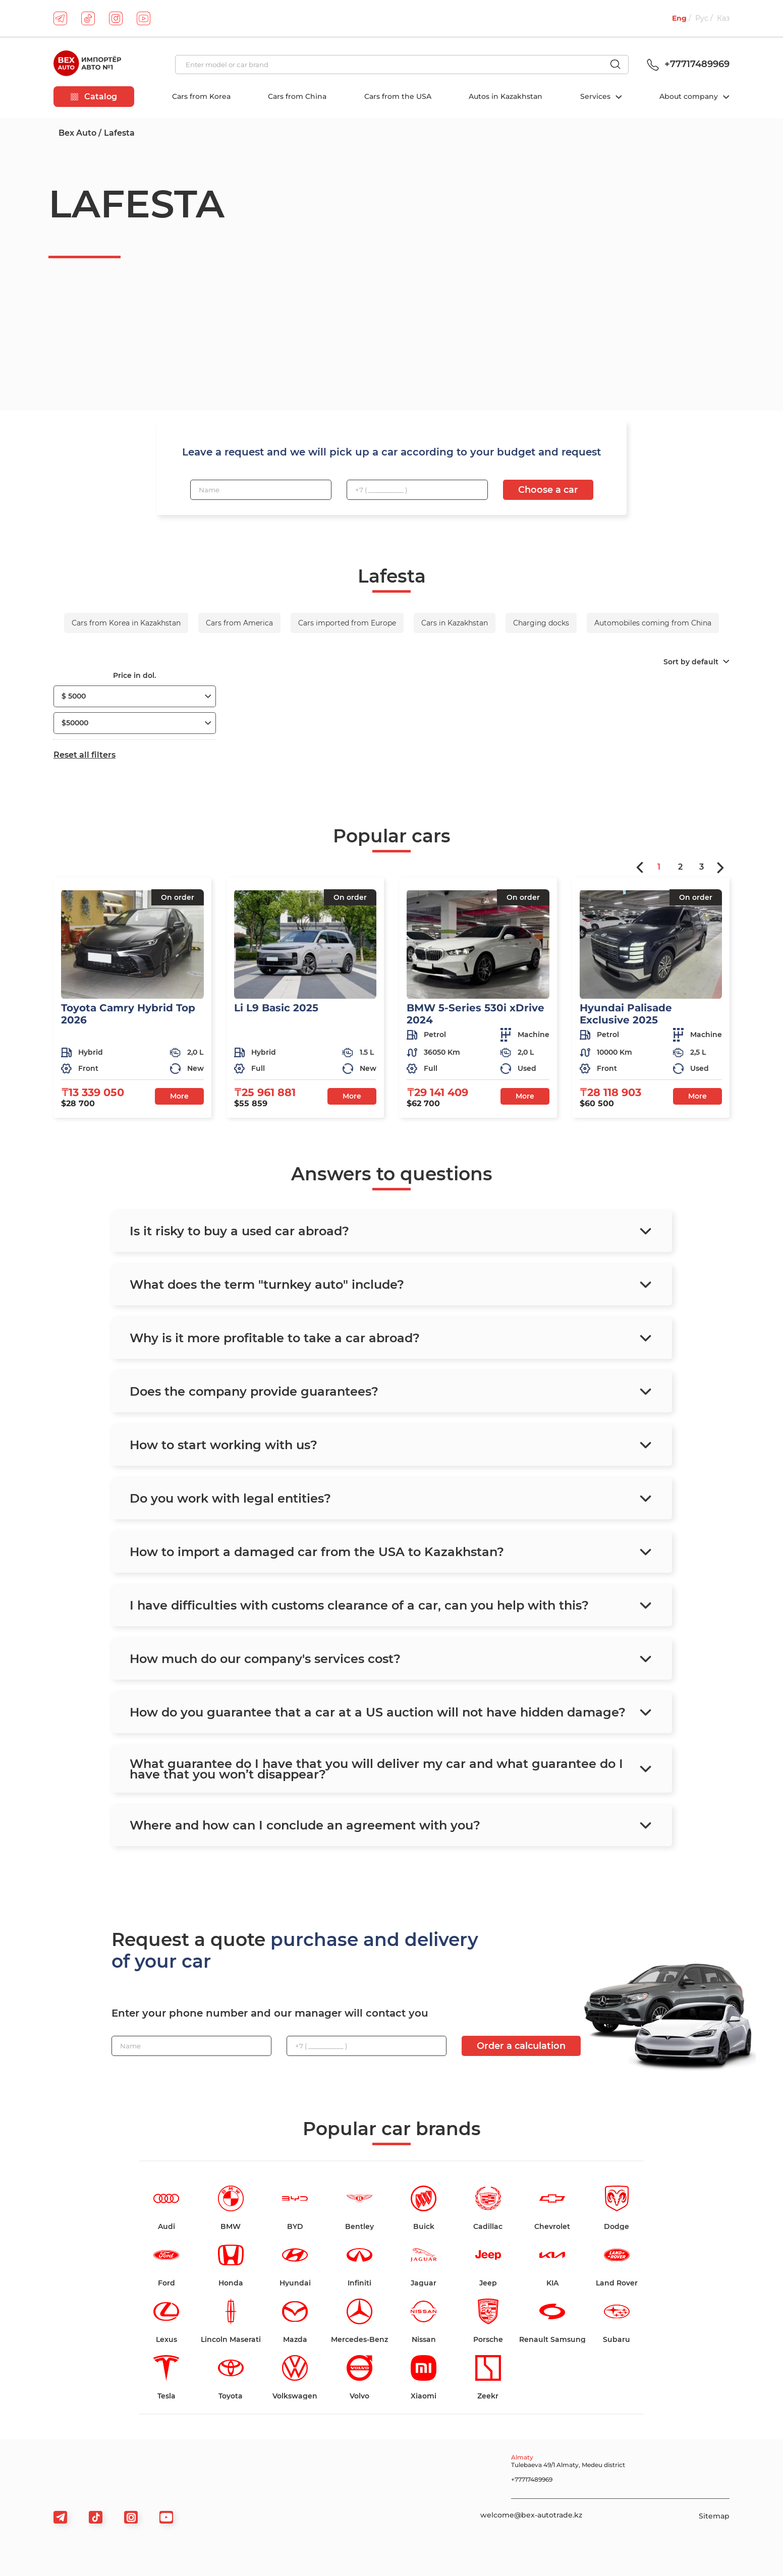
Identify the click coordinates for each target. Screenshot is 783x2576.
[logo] (87, 64)
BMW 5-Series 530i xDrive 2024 (475, 1014)
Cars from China (297, 96)
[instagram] (116, 18)
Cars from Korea (201, 96)
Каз (723, 18)
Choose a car (548, 489)
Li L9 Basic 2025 (276, 1008)
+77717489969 (687, 64)
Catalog (94, 96)
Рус (701, 18)
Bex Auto (77, 133)
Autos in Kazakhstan (505, 96)
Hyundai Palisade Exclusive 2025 (626, 1014)
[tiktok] (88, 18)
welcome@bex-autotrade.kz (531, 2515)
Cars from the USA (397, 96)
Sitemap (714, 2516)
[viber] (131, 2517)
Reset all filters (84, 755)
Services (596, 96)
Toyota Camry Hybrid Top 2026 (128, 1014)
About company (689, 96)
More (179, 1096)
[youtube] (143, 18)
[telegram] (60, 18)
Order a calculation (521, 2045)
